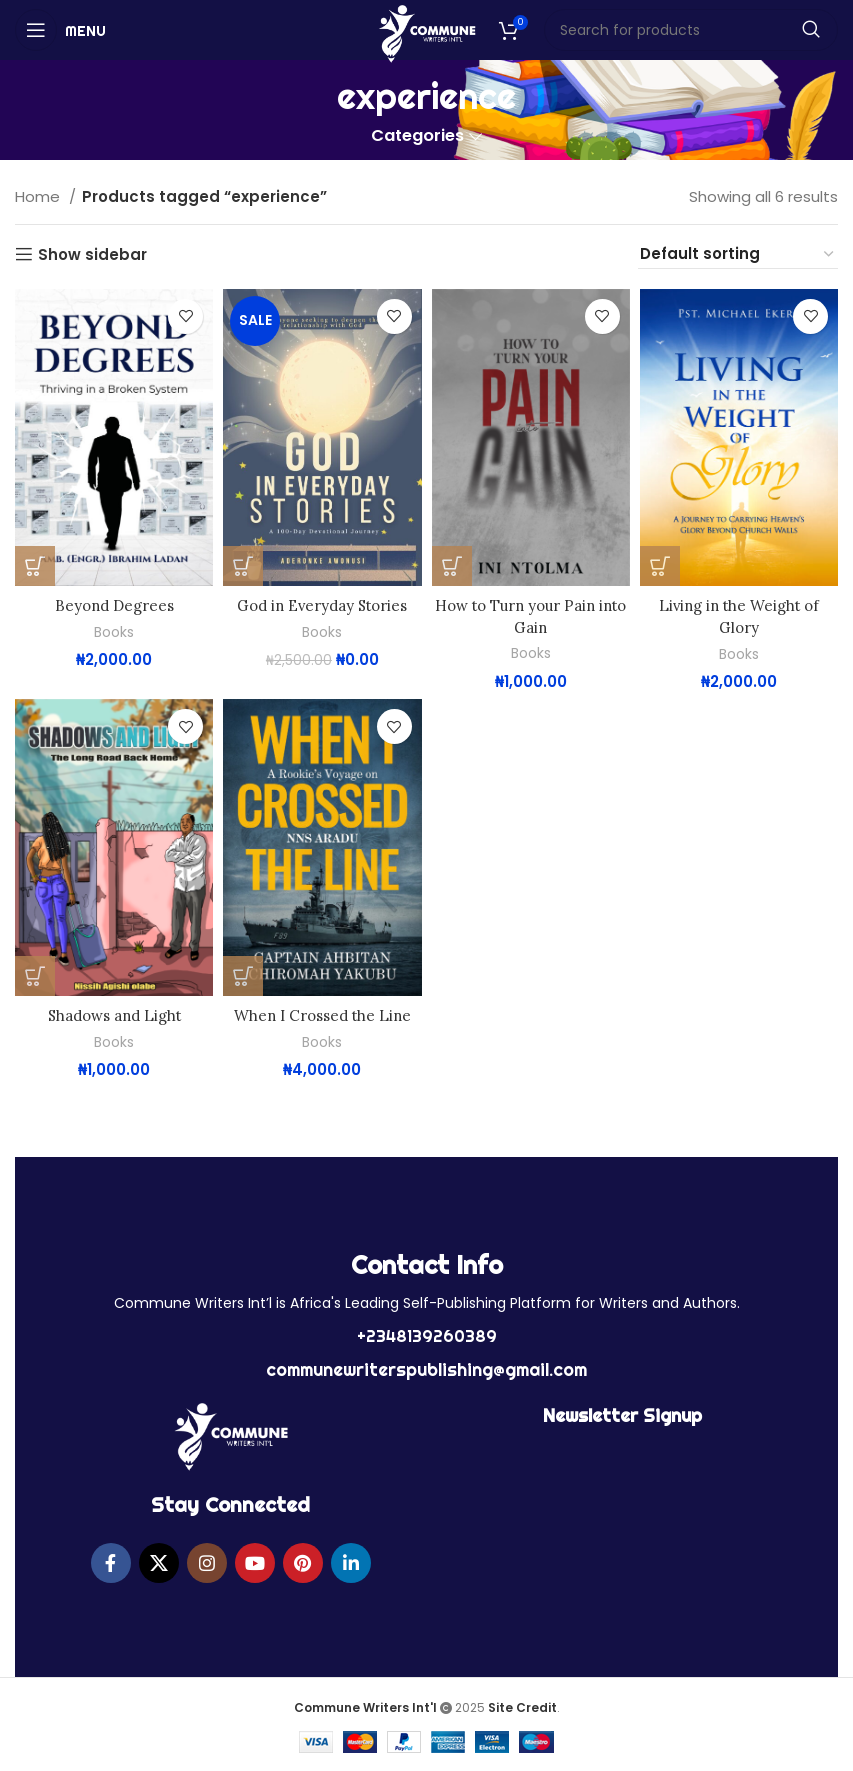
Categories (417, 136)
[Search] (691, 30)
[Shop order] (738, 254)
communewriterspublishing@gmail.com (426, 1367)
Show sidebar (92, 254)
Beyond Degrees (114, 605)
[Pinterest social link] (303, 1561)
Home (39, 196)
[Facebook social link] (111, 1561)
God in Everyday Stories (322, 605)
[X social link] (159, 1561)
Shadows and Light (114, 1014)
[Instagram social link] (207, 1561)
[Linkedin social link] (351, 1561)
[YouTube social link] (255, 1561)
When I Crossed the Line (322, 1014)
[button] (35, 566)
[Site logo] (426, 32)
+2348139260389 (427, 1334)
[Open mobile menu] (60, 30)
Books (114, 631)
